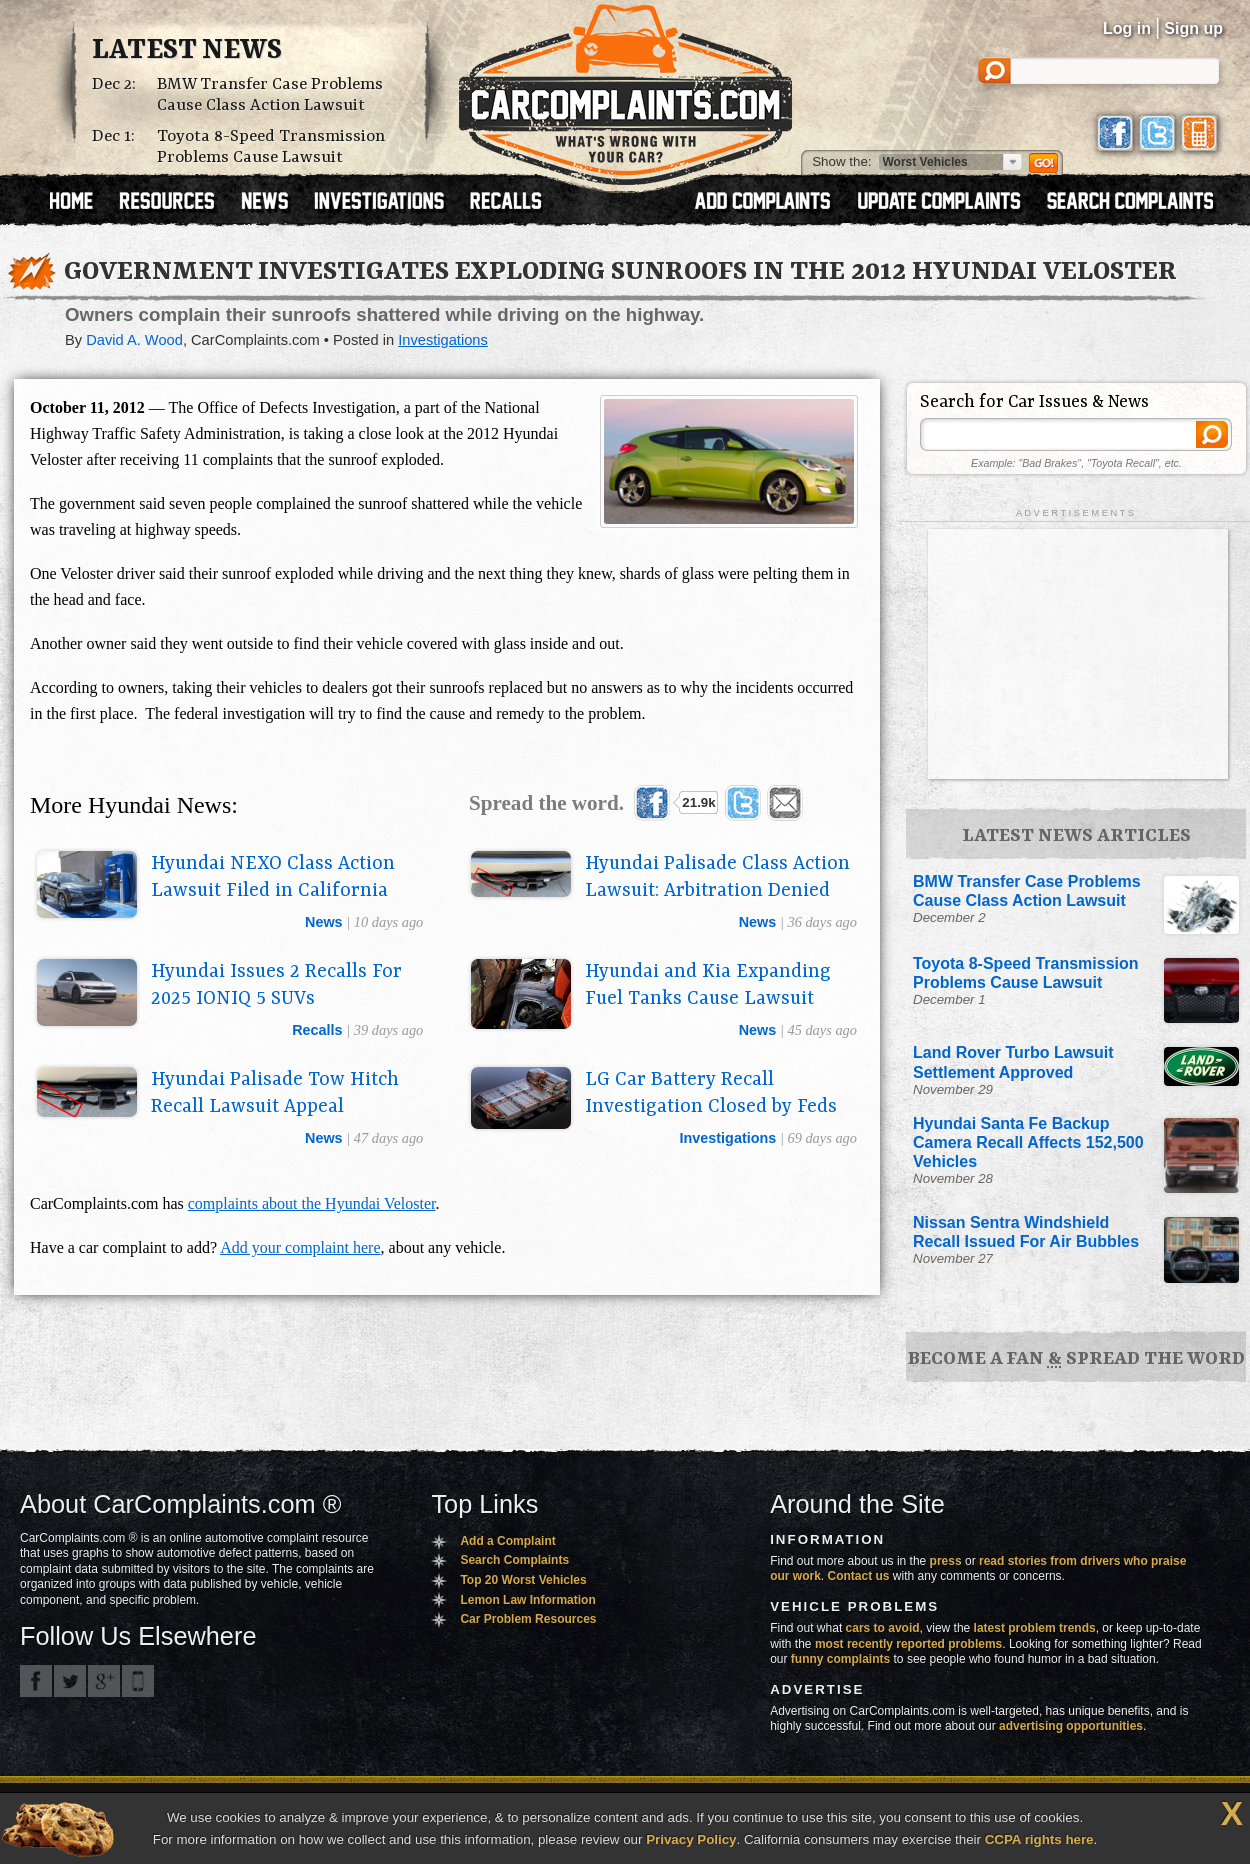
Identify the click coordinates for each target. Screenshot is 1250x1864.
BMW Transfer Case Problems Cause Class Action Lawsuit (270, 95)
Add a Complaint (507, 1541)
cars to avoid (883, 1628)
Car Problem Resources (528, 1619)
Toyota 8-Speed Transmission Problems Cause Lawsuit (271, 147)
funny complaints (840, 1659)
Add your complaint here (300, 1247)
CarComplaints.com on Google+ (104, 1681)
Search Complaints (514, 1560)
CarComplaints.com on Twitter (70, 1681)
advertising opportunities (1071, 1726)
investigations (728, 1138)
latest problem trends (1035, 1628)
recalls (317, 1030)
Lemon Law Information (527, 1600)
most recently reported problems (908, 1644)
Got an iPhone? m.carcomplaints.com (138, 1681)
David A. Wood (134, 340)
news (324, 922)
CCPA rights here (1039, 1839)
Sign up (1193, 28)
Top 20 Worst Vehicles (523, 1580)
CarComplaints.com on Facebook (36, 1681)
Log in (1127, 28)
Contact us (859, 1576)
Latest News (187, 51)
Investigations (443, 340)
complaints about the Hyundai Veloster (312, 1203)
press (946, 1561)
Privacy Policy (691, 1839)
